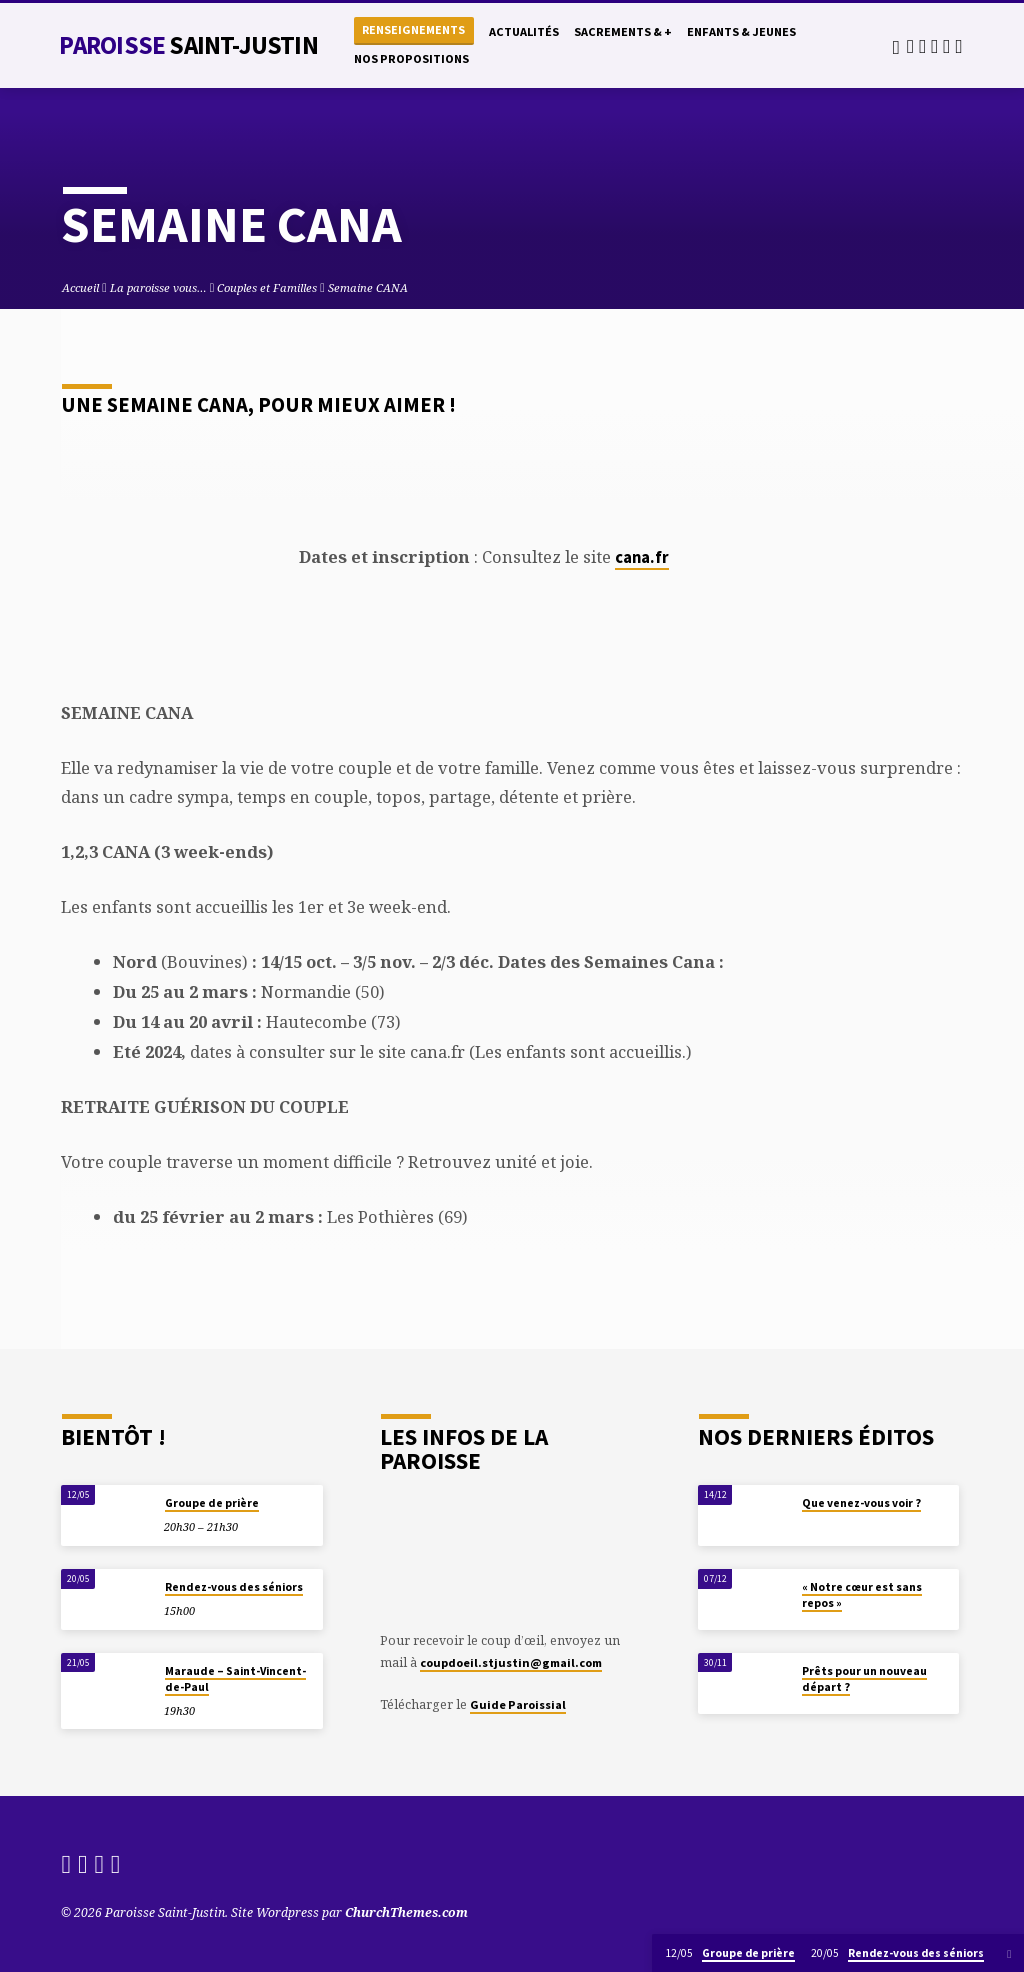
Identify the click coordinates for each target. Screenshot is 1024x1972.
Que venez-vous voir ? (861, 1503)
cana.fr (642, 557)
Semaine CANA (368, 287)
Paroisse (188, 45)
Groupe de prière (212, 1503)
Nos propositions (411, 58)
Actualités (524, 31)
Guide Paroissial (518, 1704)
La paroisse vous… (158, 287)
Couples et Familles (267, 287)
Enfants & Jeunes (741, 31)
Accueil (80, 287)
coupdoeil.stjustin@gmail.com (511, 1662)
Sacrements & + (623, 31)
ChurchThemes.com (406, 1912)
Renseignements (413, 29)
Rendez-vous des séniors (234, 1587)
